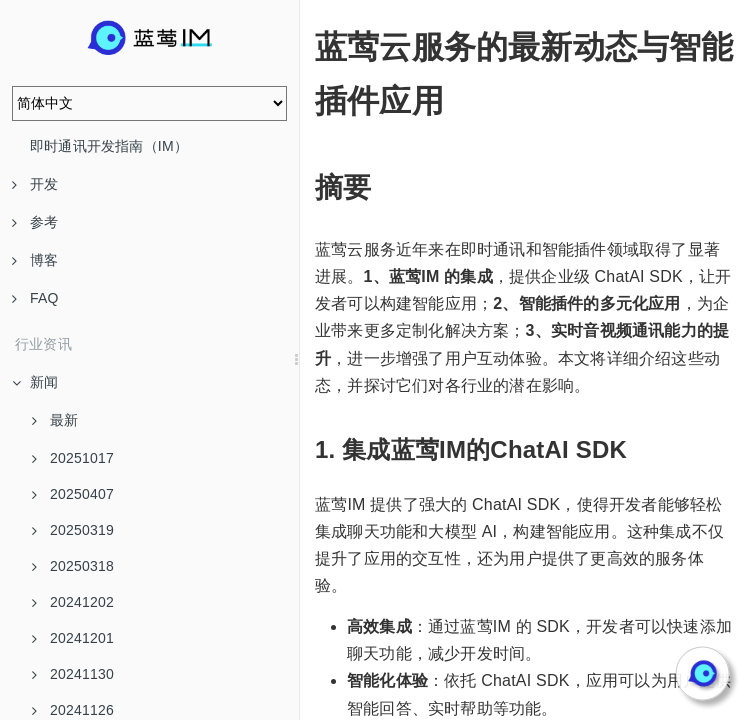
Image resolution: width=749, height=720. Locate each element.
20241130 (73, 674)
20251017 (73, 458)
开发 (35, 184)
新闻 (35, 382)
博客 (35, 260)
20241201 (73, 638)
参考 (35, 222)
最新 (55, 420)
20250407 (73, 494)
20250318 (73, 566)
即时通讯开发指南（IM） (109, 146)
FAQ (35, 298)
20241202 (73, 602)
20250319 (73, 530)
